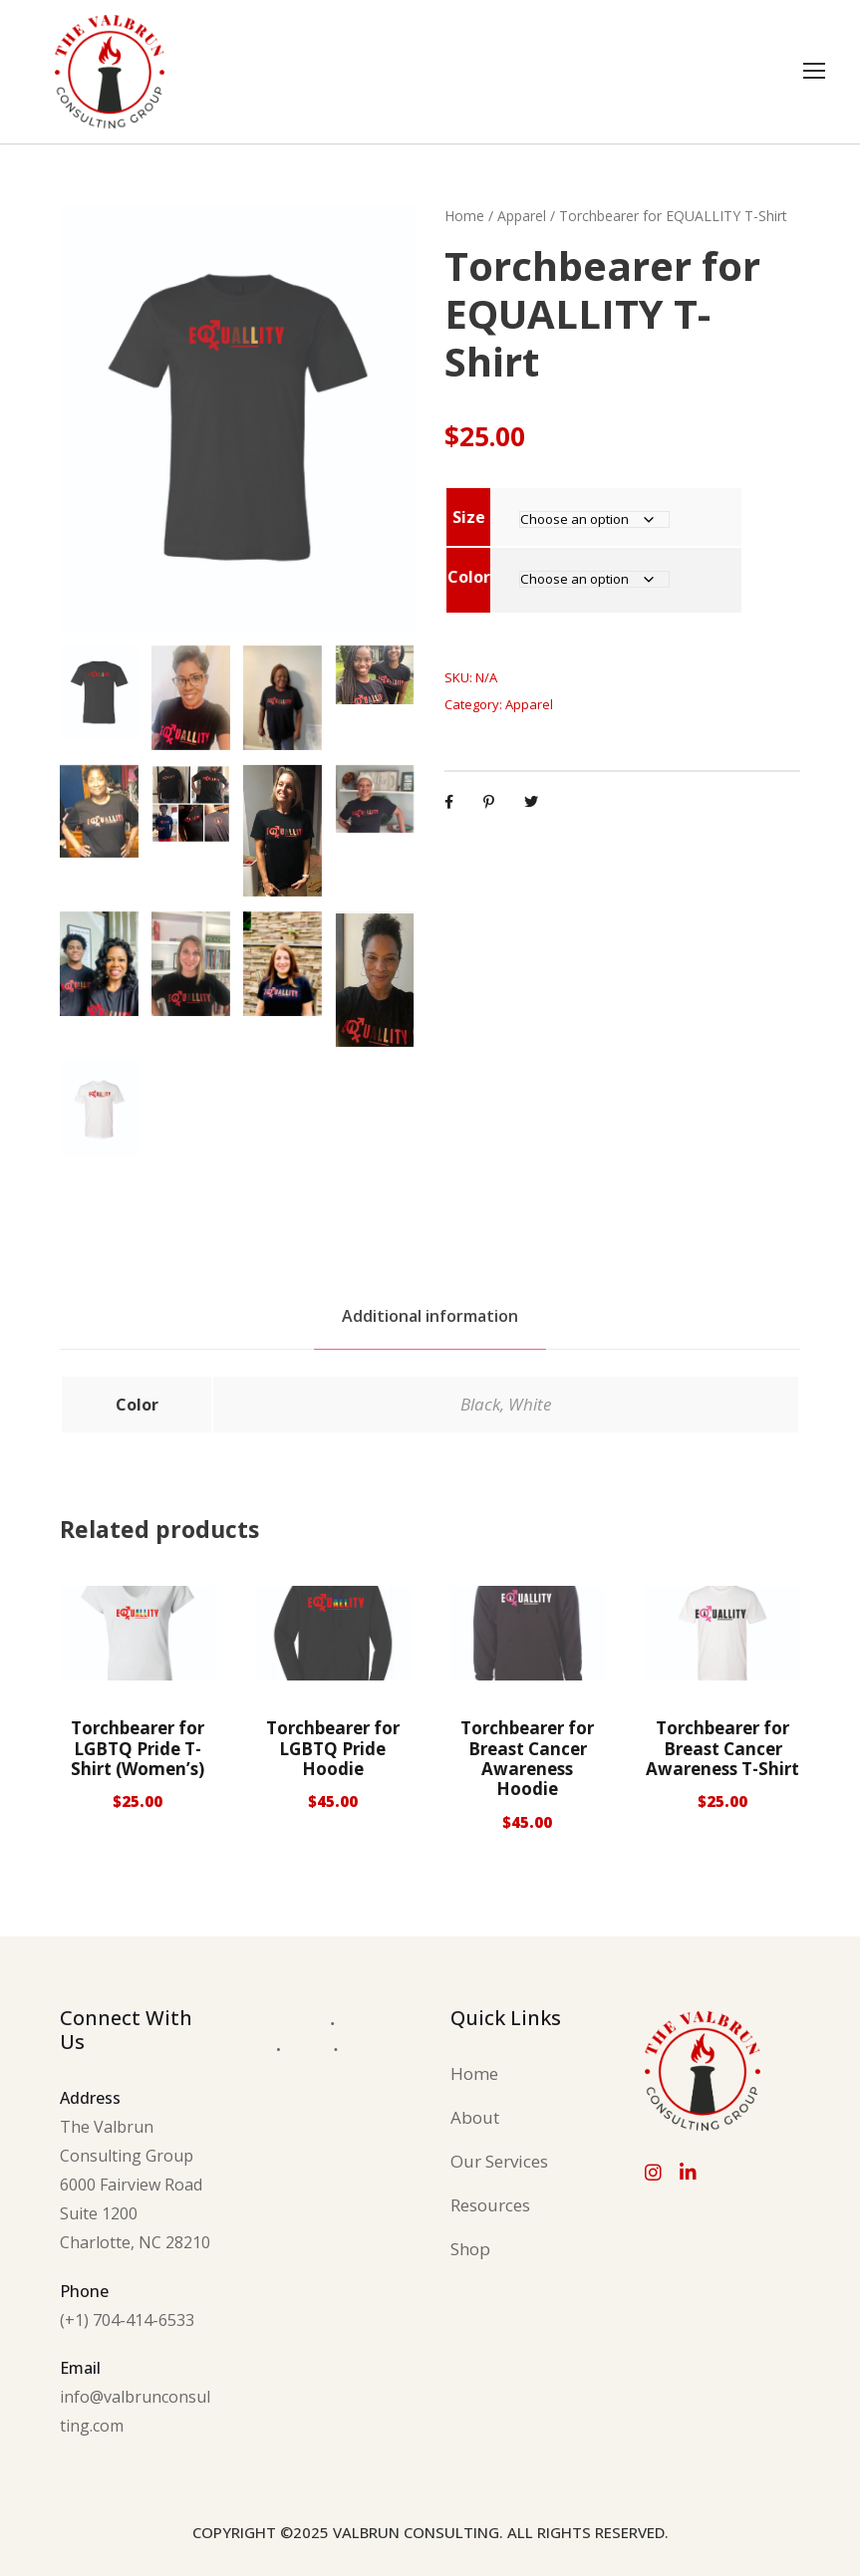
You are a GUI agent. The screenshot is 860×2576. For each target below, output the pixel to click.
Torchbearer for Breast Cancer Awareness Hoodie (527, 1758)
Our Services (499, 2161)
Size (468, 517)
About (474, 2117)
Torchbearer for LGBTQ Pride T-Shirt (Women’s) (137, 1748)
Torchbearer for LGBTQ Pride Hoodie (333, 1748)
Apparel (521, 215)
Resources (490, 2204)
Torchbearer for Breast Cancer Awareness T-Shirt (722, 1748)
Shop (470, 2248)
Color (468, 577)
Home (464, 215)
